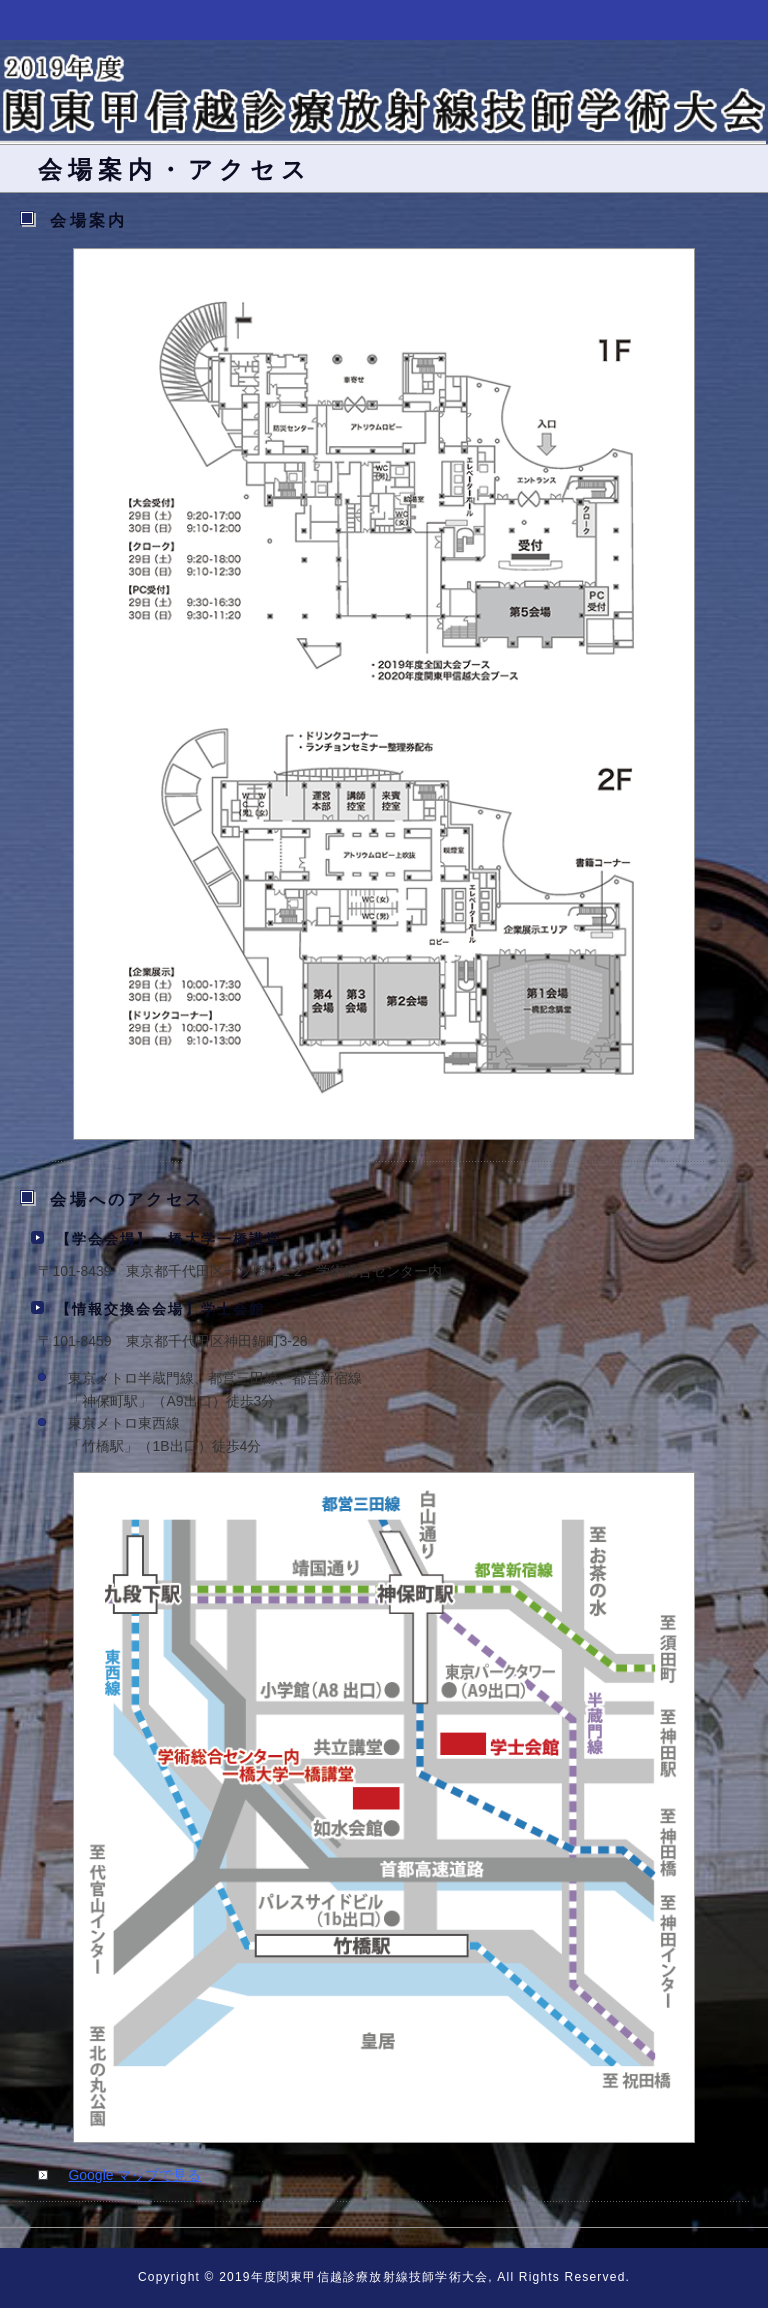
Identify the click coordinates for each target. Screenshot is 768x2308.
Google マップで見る (134, 2175)
